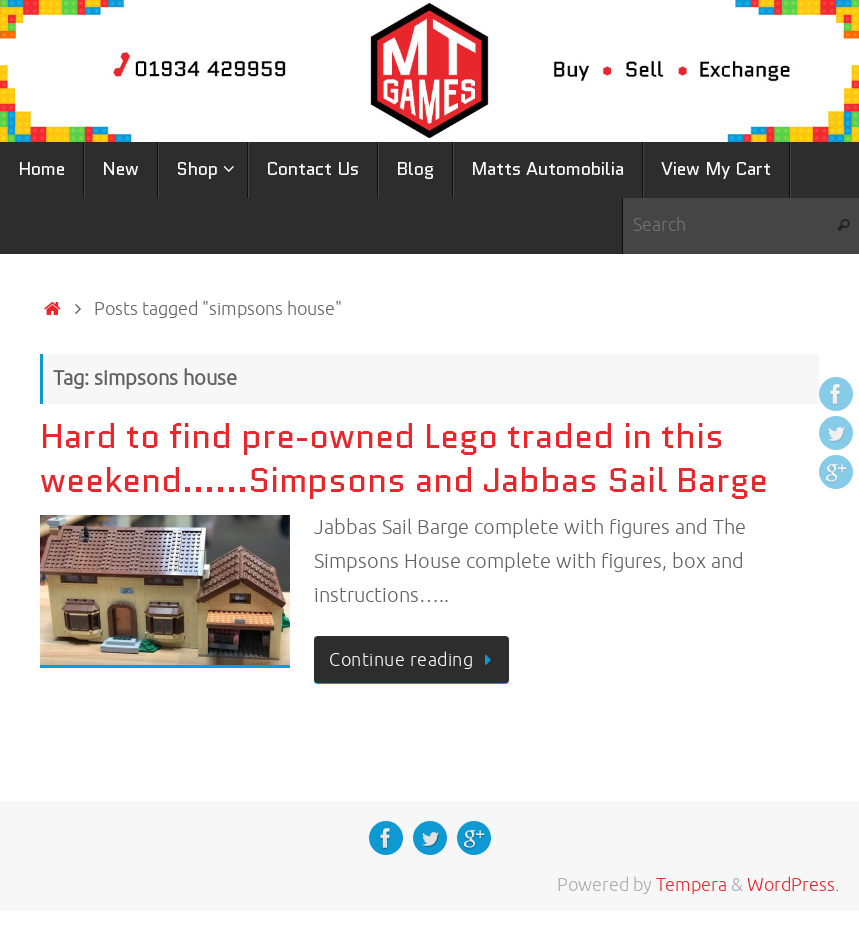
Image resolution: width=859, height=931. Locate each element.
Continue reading (415, 660)
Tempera (691, 885)
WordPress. (793, 885)
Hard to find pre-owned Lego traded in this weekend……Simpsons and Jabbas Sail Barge (404, 458)
